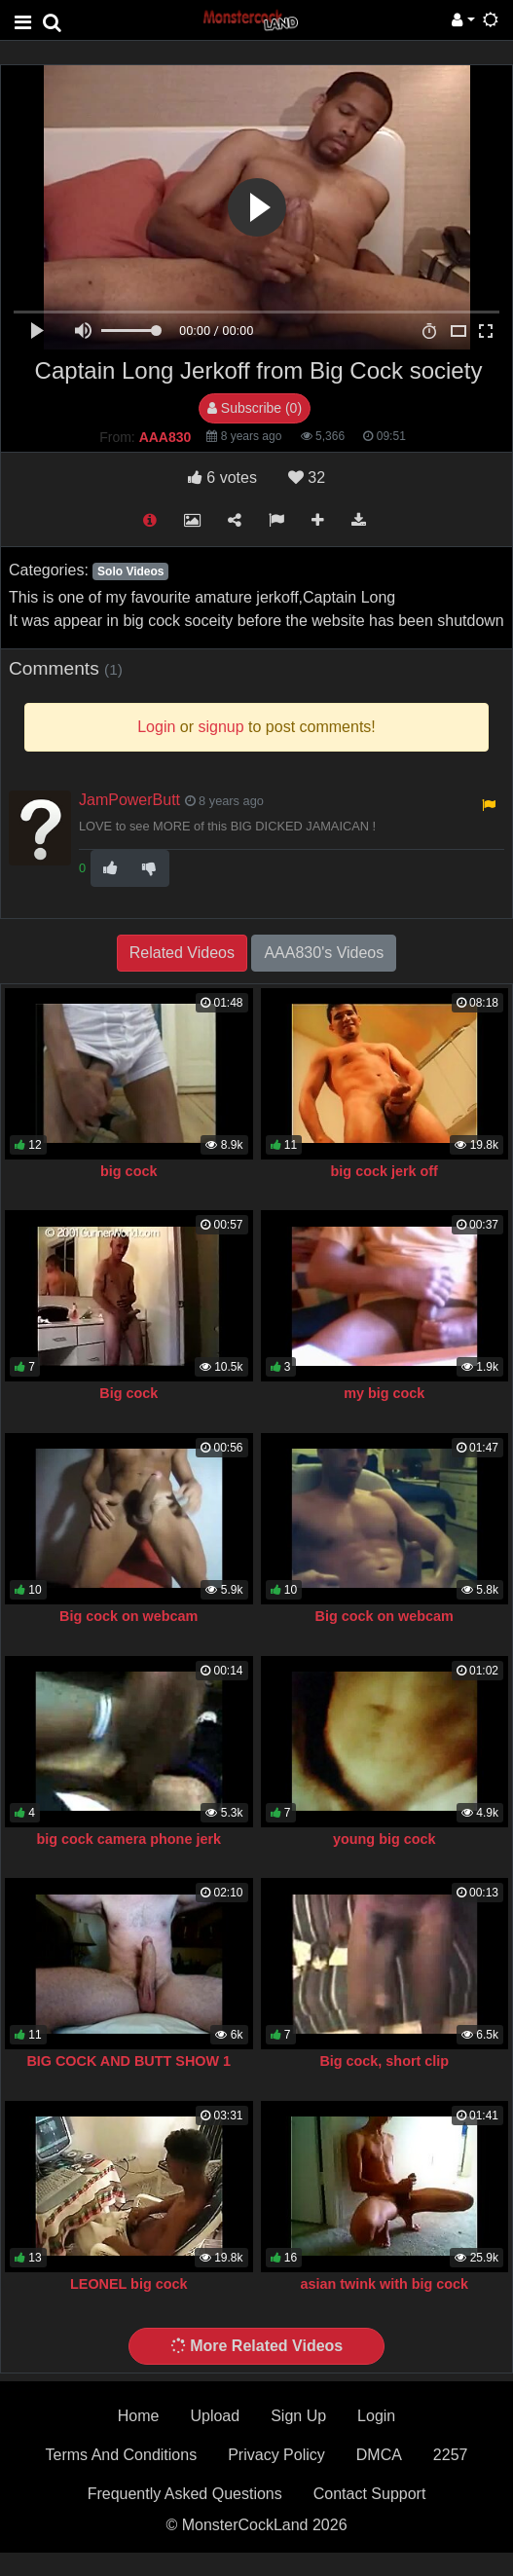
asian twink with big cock (384, 2284)
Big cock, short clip (384, 2061)
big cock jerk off (384, 1171)
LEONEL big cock (128, 2284)
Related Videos (182, 952)
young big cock (384, 1839)
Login (376, 2416)
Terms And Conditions (122, 2455)
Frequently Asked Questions (185, 2493)
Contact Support (369, 2493)
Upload (214, 2416)
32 (306, 477)
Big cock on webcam (128, 1616)
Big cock (128, 1393)
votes (222, 477)
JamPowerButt (129, 799)
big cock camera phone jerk (128, 1839)
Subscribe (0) (254, 408)
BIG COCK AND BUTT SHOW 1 (128, 2061)
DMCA (379, 2455)
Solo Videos (130, 571)
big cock (128, 1171)
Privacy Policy (276, 2455)
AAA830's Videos (324, 952)
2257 (450, 2455)
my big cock (384, 1393)
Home (139, 2416)
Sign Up (298, 2416)
